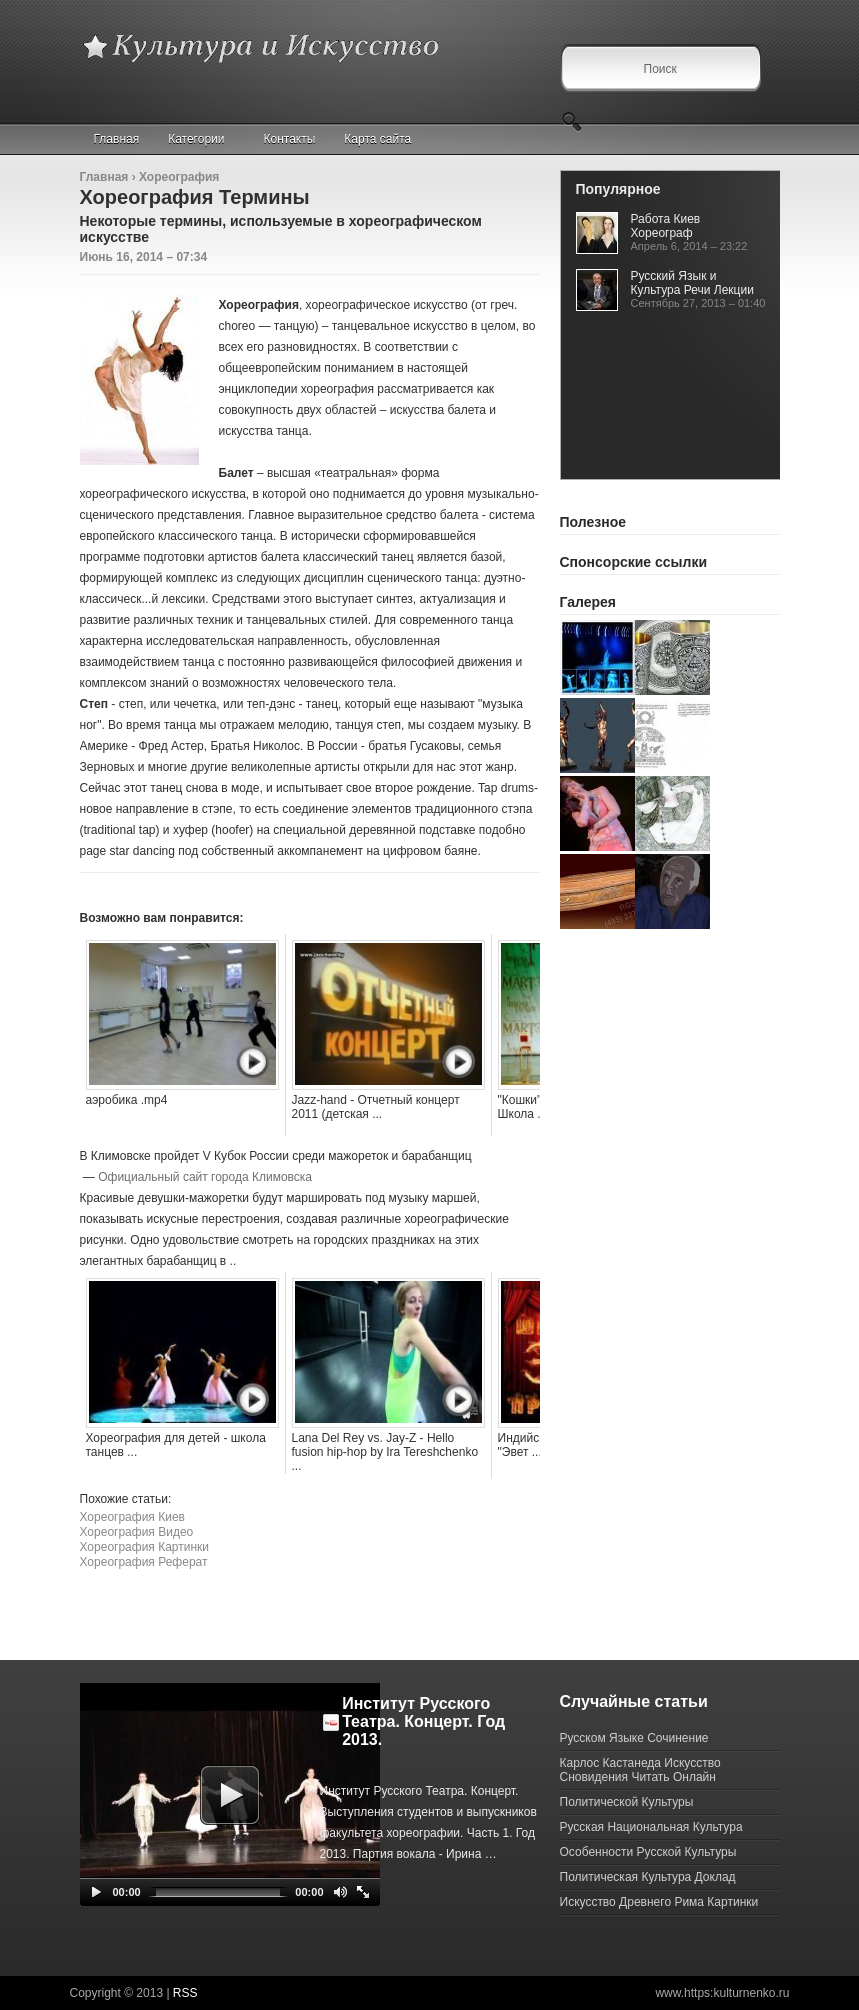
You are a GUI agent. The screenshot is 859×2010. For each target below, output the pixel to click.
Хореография (179, 177)
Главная (117, 139)
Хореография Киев (132, 1517)
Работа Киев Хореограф (666, 226)
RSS (185, 1993)
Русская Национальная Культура (651, 1827)
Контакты (290, 139)
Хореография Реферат (144, 1562)
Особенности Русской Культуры (648, 1852)
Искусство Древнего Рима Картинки (659, 1902)
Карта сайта (377, 139)
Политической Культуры (627, 1802)
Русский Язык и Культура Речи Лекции (692, 283)
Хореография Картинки (145, 1547)
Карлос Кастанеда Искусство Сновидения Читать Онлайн (640, 1770)
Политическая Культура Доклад (648, 1877)
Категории (204, 139)
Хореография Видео (137, 1532)
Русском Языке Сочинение (634, 1738)
